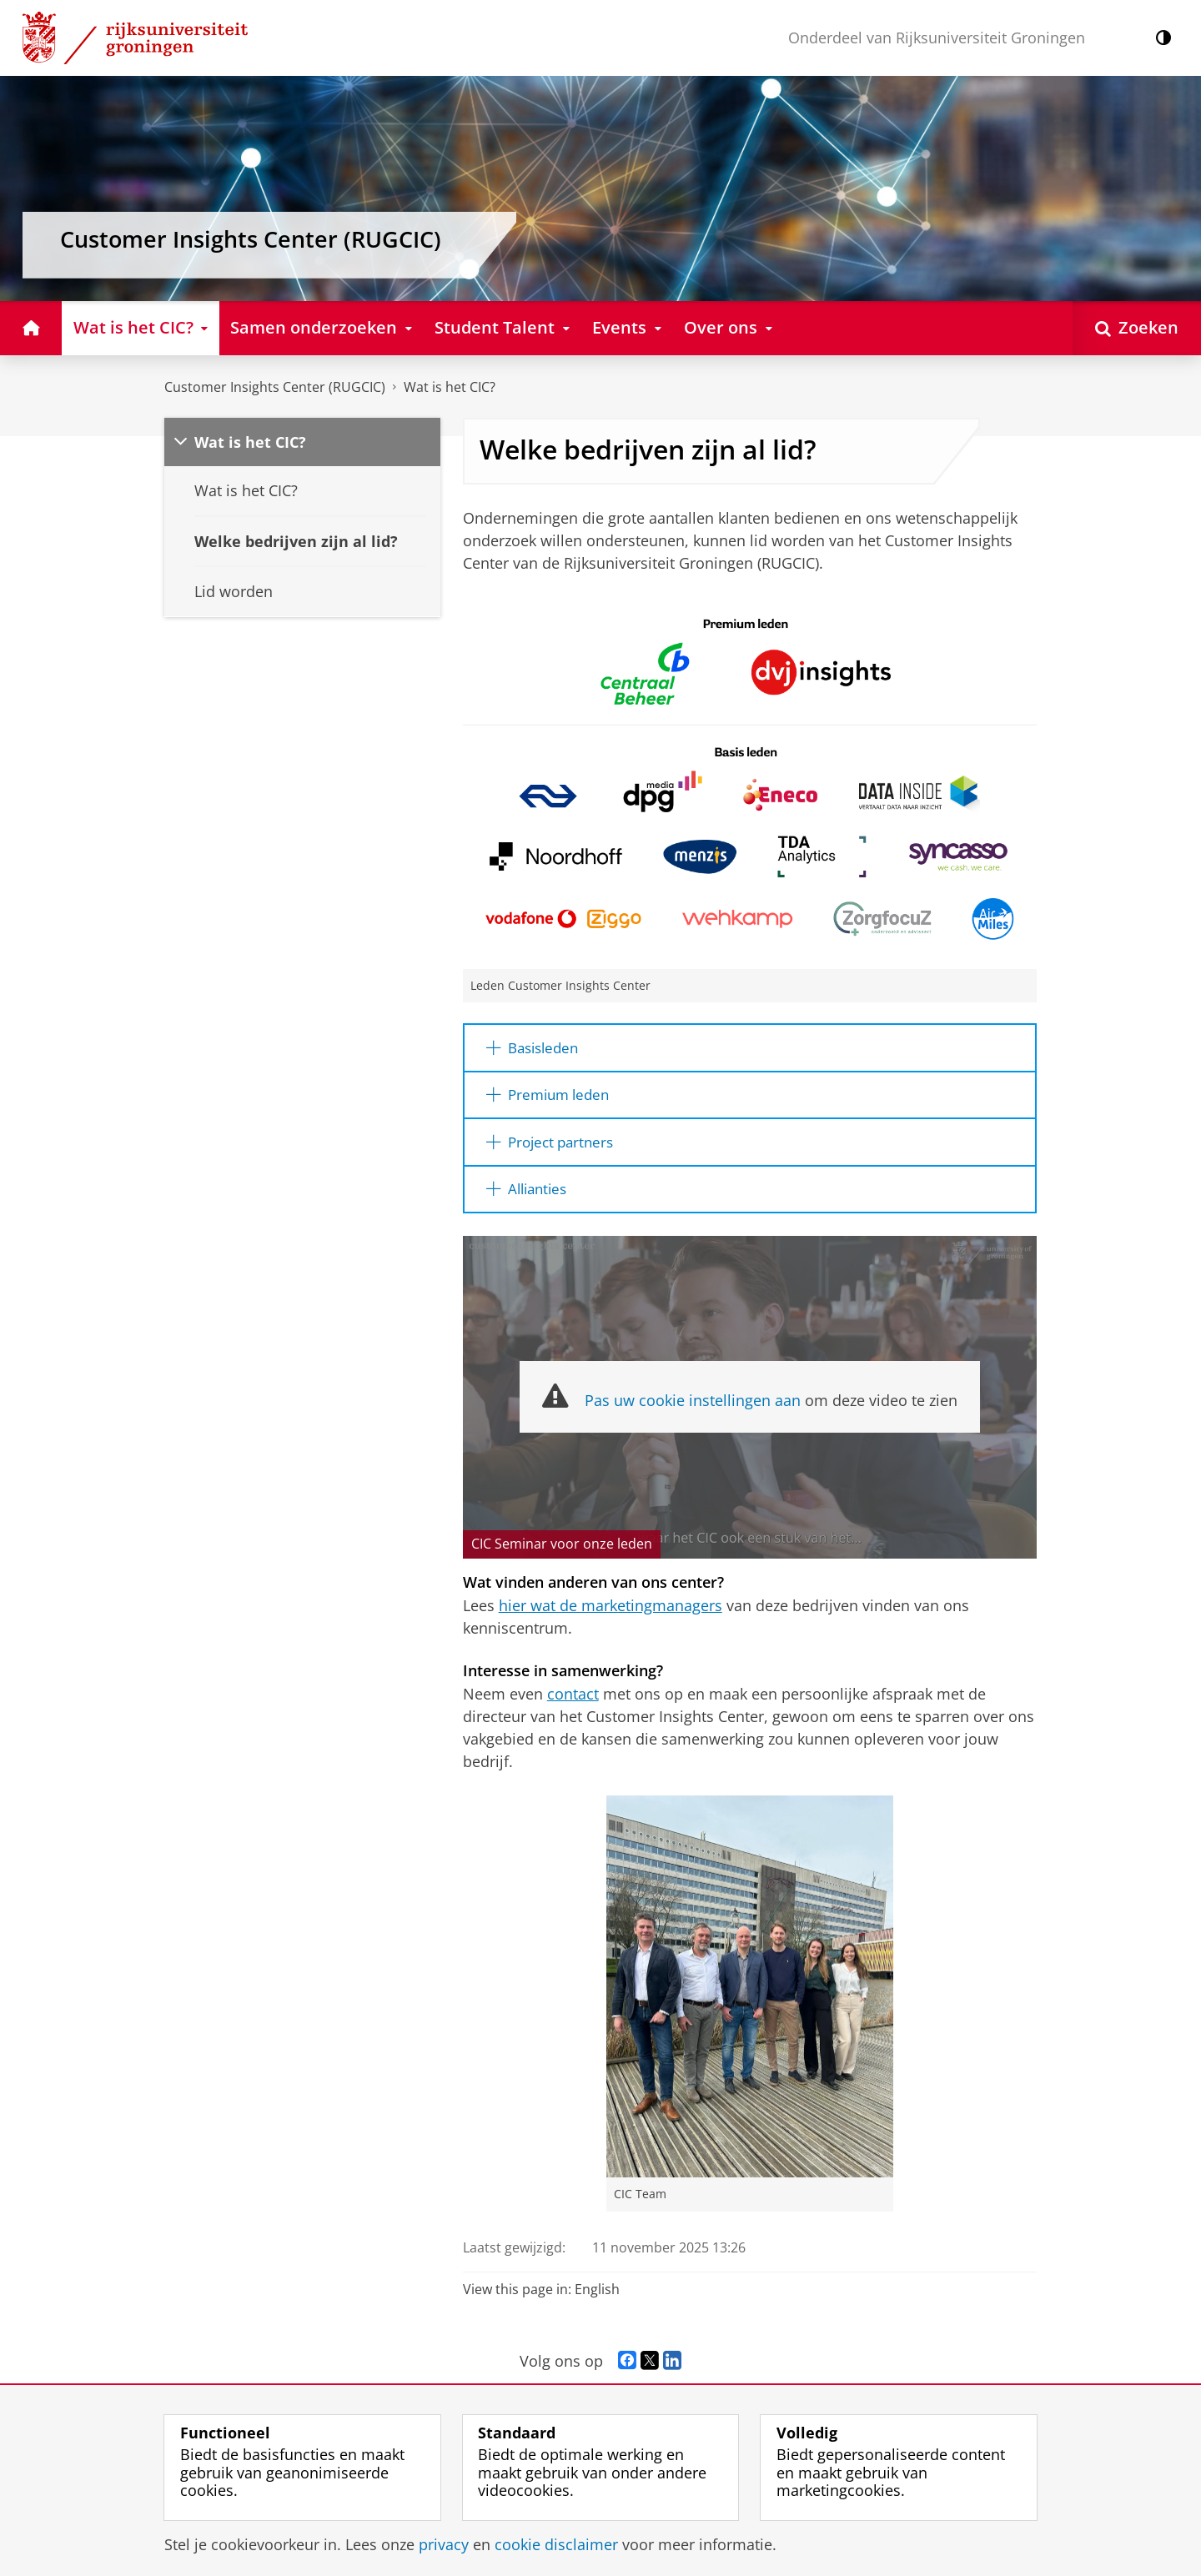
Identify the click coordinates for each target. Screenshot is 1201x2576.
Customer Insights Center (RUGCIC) (274, 387)
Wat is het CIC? (449, 387)
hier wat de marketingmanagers (610, 1611)
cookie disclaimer (556, 2544)
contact (573, 1700)
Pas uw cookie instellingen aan (693, 1407)
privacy (444, 2544)
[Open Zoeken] (1137, 328)
